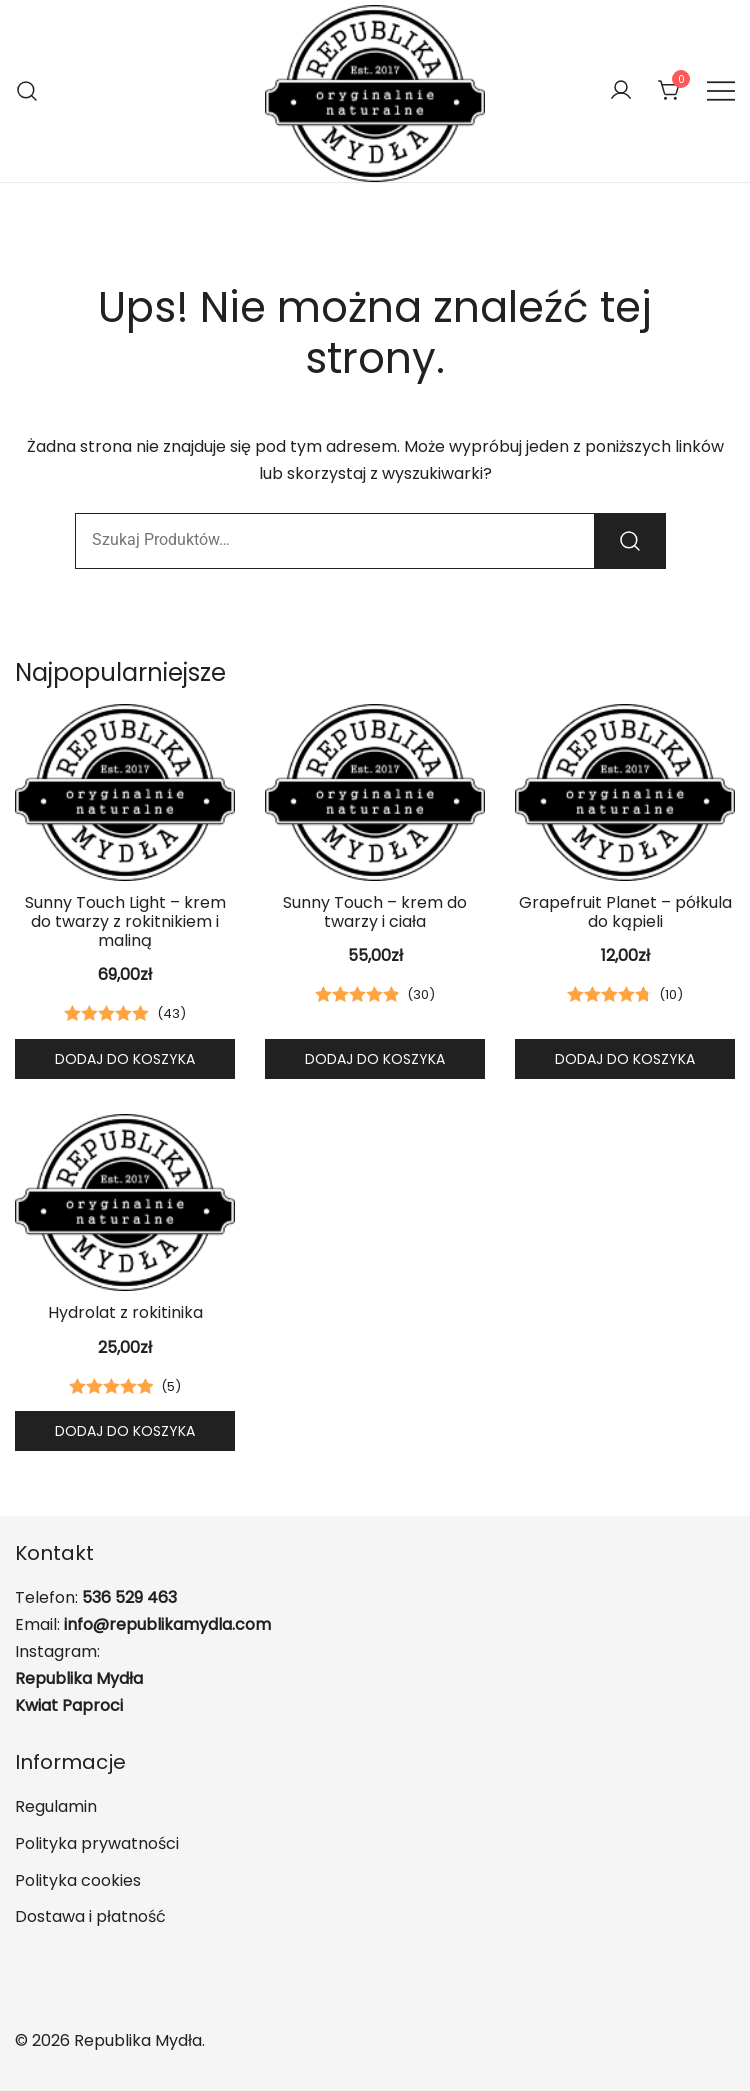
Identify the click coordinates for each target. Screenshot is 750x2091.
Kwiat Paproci (69, 1705)
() (171, 1014)
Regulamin (56, 1806)
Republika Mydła (79, 1678)
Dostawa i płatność (90, 1916)
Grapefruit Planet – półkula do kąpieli (625, 912)
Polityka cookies (78, 1880)
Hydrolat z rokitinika (125, 1312)
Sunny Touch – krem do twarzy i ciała (375, 912)
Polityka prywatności (97, 1843)
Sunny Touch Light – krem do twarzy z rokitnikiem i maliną (125, 921)
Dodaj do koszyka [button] (125, 1059)
